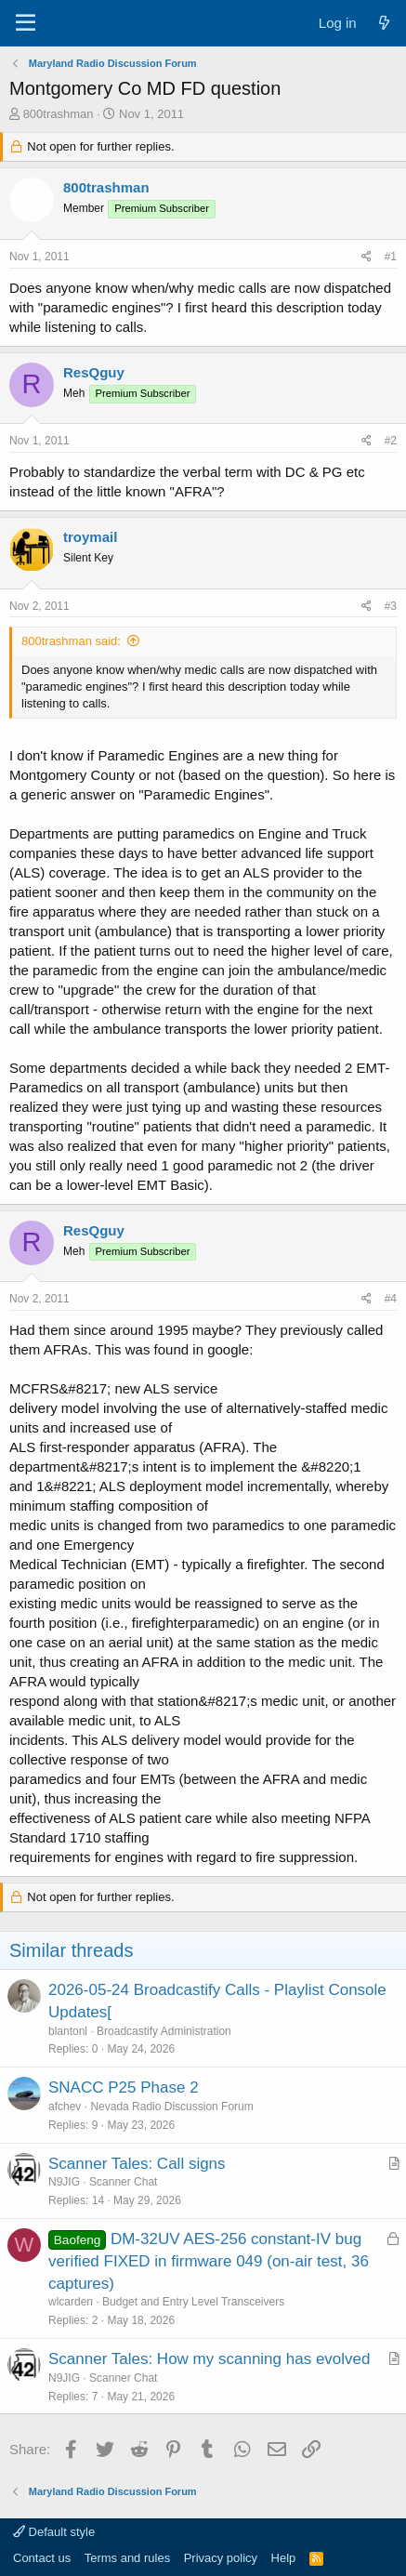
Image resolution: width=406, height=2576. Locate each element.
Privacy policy (220, 2558)
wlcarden (70, 2301)
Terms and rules (127, 2558)
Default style (54, 2532)
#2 (391, 440)
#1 (391, 256)
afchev (64, 2106)
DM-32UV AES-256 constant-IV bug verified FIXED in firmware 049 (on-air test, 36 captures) (208, 2261)
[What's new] (384, 23)
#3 (391, 606)
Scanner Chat (123, 2181)
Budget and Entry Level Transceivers (193, 2301)
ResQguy (93, 372)
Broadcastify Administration (164, 2031)
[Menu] (25, 23)
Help (283, 2558)
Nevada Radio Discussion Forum (171, 2106)
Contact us (42, 2558)
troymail (90, 537)
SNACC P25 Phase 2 (123, 2087)
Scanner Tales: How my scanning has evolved (209, 2359)
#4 (391, 1298)
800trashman (58, 114)
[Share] (366, 257)
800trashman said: (71, 641)
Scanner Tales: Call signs (137, 2164)
